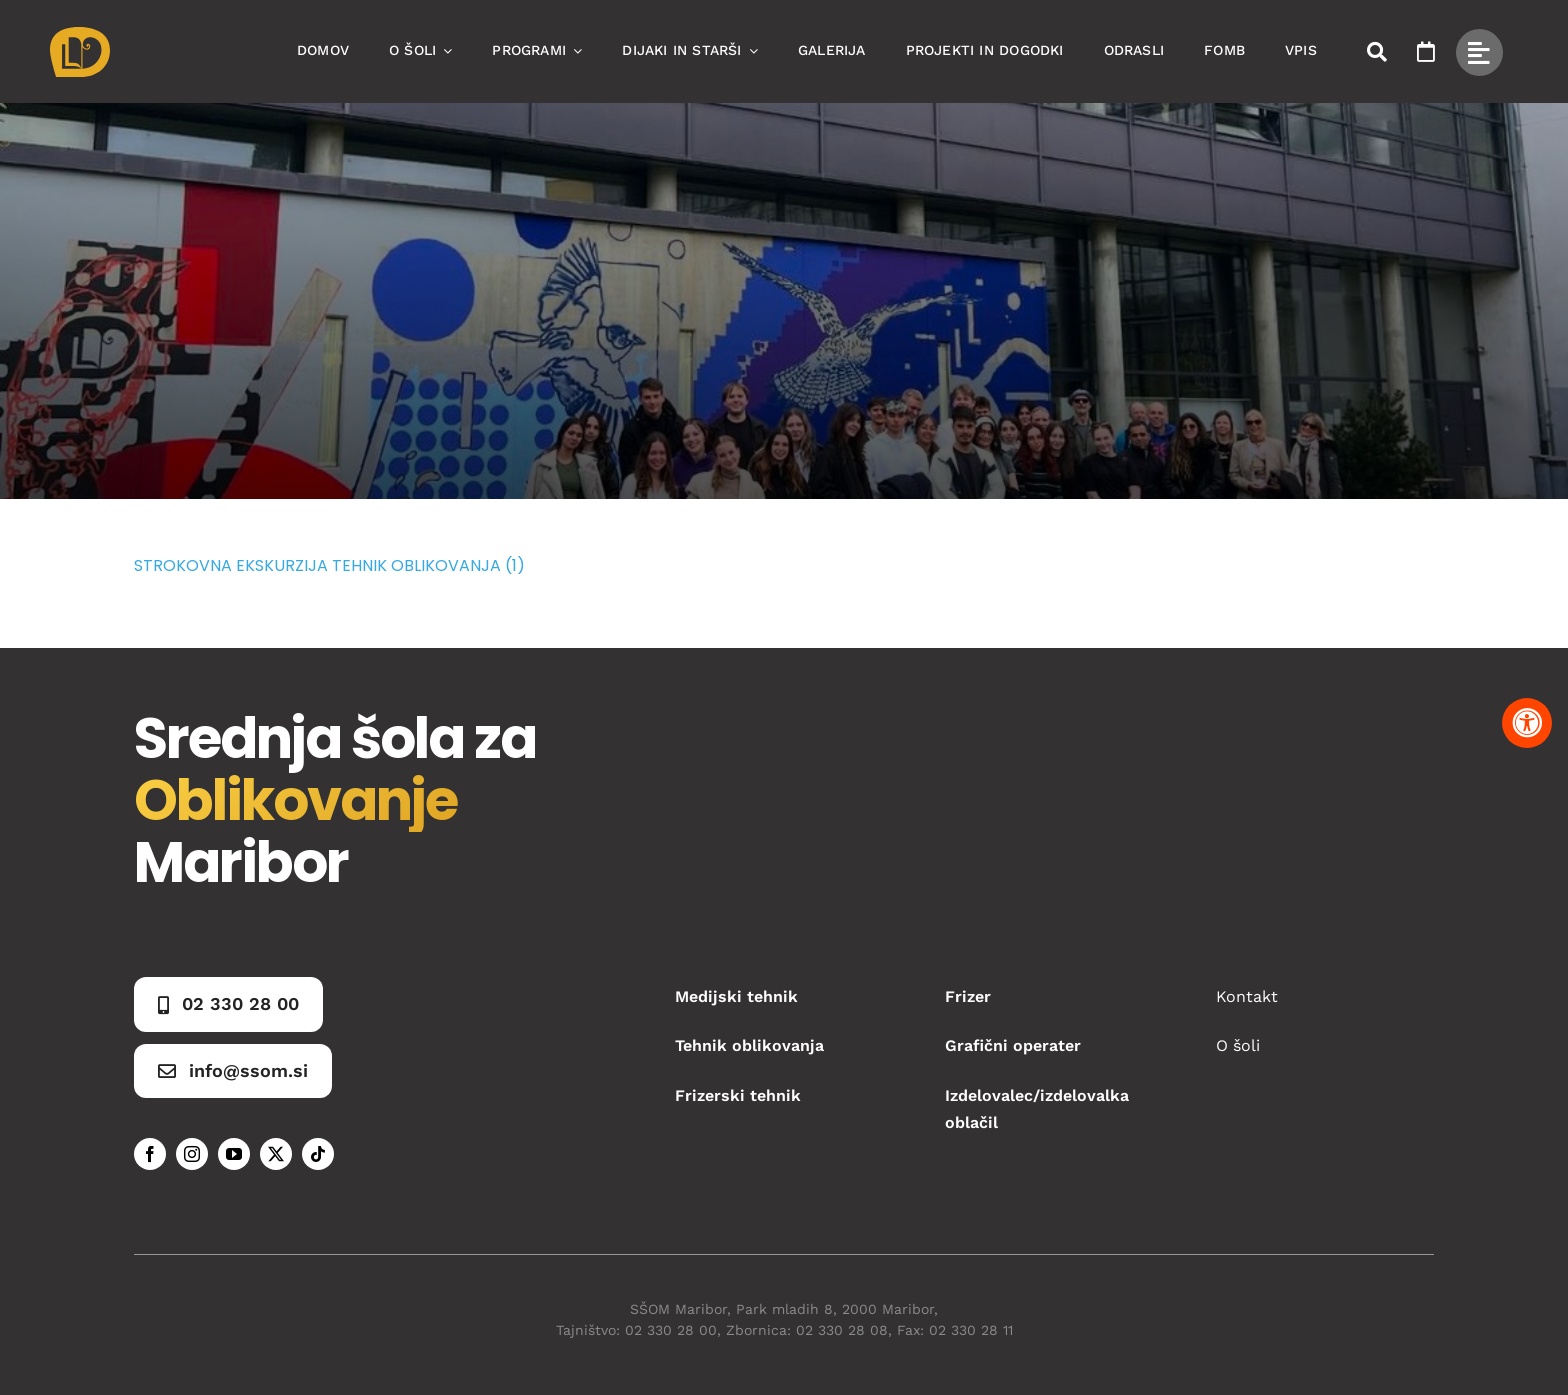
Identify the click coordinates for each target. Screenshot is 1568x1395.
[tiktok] (318, 1154)
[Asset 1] (80, 34)
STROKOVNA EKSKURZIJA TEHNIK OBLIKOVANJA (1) (329, 565)
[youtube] (234, 1154)
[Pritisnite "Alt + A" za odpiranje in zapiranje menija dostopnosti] (1527, 723)
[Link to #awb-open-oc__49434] (1479, 52)
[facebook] (150, 1154)
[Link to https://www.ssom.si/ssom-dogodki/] (1426, 52)
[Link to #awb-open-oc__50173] (1377, 52)
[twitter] (276, 1154)
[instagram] (192, 1154)
